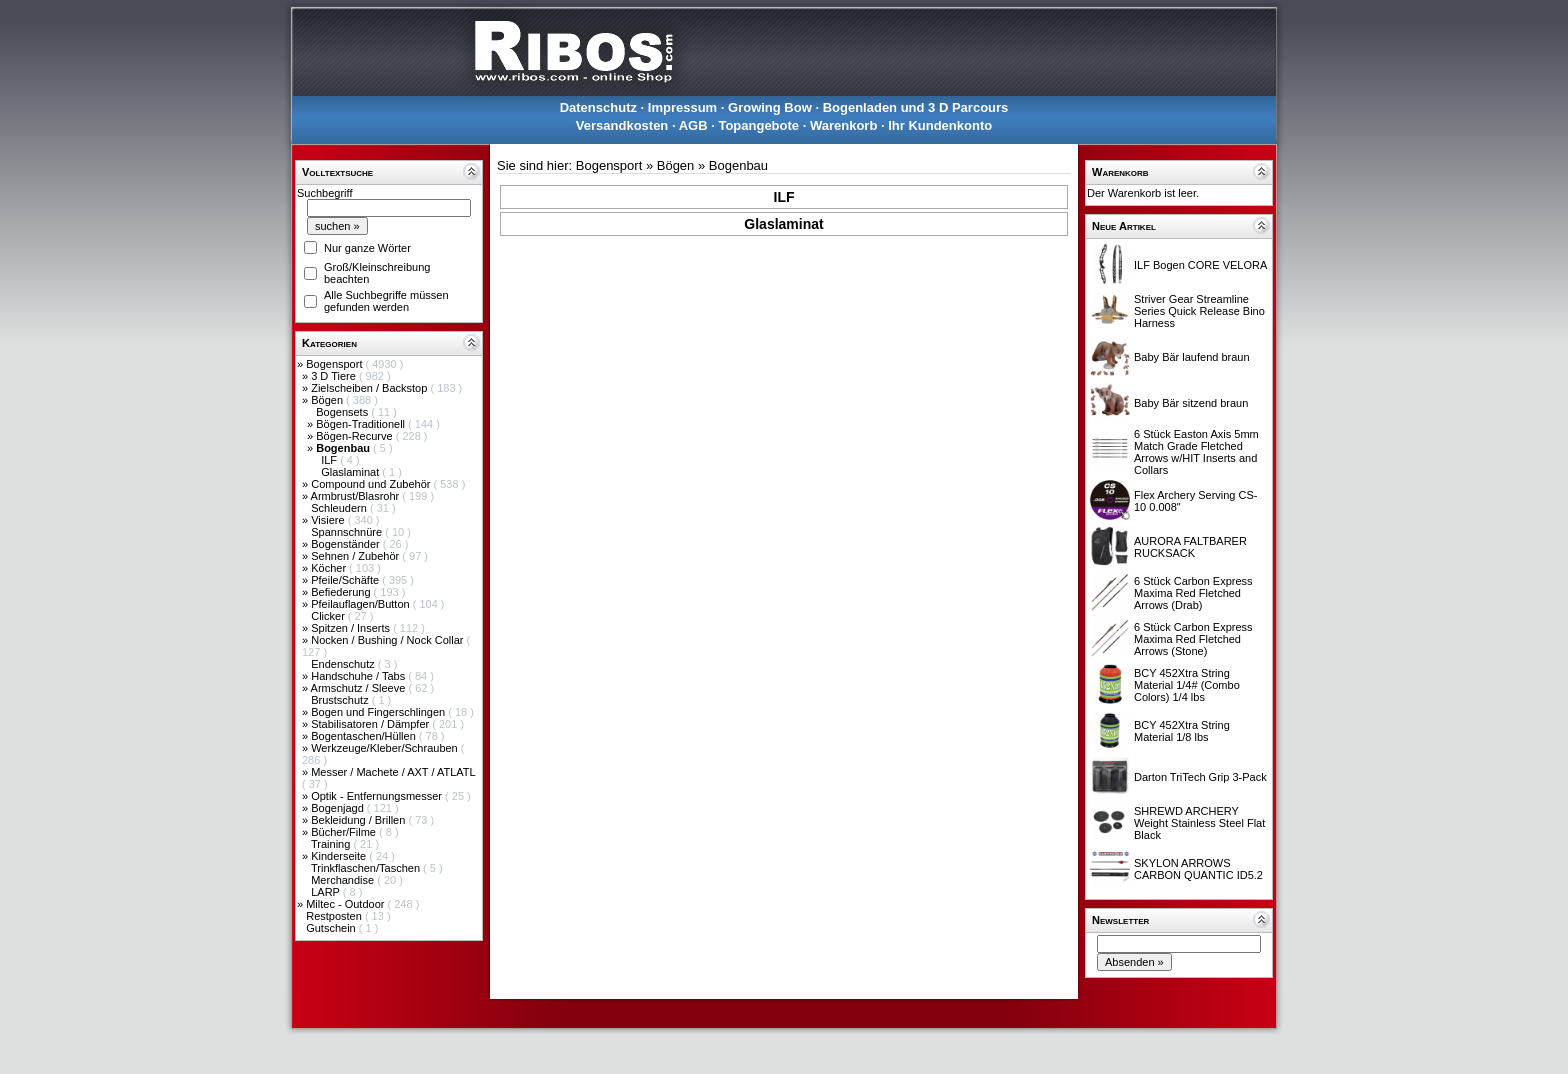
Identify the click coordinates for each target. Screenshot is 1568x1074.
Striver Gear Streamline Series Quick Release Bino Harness (1199, 311)
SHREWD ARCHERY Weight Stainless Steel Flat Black (1199, 823)
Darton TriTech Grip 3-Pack (1200, 777)
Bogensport (335, 364)
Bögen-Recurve (356, 436)
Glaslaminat (351, 472)
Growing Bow (770, 107)
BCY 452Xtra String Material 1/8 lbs (1182, 731)
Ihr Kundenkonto (940, 125)
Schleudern (340, 508)
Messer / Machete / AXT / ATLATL (393, 772)
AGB (693, 125)
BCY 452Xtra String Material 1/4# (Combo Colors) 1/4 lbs (1187, 685)
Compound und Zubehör (372, 484)
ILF (330, 460)
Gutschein (332, 928)
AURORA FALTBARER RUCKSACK (1190, 547)
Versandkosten (622, 125)
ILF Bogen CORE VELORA (1200, 265)
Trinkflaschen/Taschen (367, 868)
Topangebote (758, 125)
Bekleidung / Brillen (359, 820)
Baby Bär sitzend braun (1191, 403)
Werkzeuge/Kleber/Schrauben (386, 748)
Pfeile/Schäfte (346, 580)
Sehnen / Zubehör (356, 556)
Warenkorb (843, 125)
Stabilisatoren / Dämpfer (371, 724)
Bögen (328, 400)
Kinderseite (340, 856)
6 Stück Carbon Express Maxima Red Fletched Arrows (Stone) (1193, 639)
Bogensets (343, 412)
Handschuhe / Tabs (359, 676)
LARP (327, 892)
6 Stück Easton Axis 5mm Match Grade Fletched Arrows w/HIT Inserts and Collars (1196, 452)
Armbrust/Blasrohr (357, 496)
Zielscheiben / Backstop (370, 388)
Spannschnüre (348, 532)
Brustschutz (341, 700)
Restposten (335, 916)
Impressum (682, 107)
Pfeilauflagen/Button (362, 604)
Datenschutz (598, 107)
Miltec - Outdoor (346, 904)
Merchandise (344, 880)
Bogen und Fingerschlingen (379, 712)
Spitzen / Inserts (352, 628)
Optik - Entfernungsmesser (378, 796)
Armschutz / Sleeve (360, 688)
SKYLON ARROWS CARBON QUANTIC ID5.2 (1198, 869)
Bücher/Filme (345, 832)
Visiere (329, 520)
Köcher (330, 568)
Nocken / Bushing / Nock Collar (388, 640)
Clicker (329, 616)
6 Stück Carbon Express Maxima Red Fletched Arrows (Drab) (1193, 593)
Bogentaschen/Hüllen (365, 736)
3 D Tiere (335, 376)
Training (332, 844)
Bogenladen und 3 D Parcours (916, 107)
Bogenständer (347, 544)
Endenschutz (344, 664)
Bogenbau (738, 165)
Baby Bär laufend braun (1192, 357)
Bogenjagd (339, 808)
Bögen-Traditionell (362, 424)
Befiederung (342, 592)
